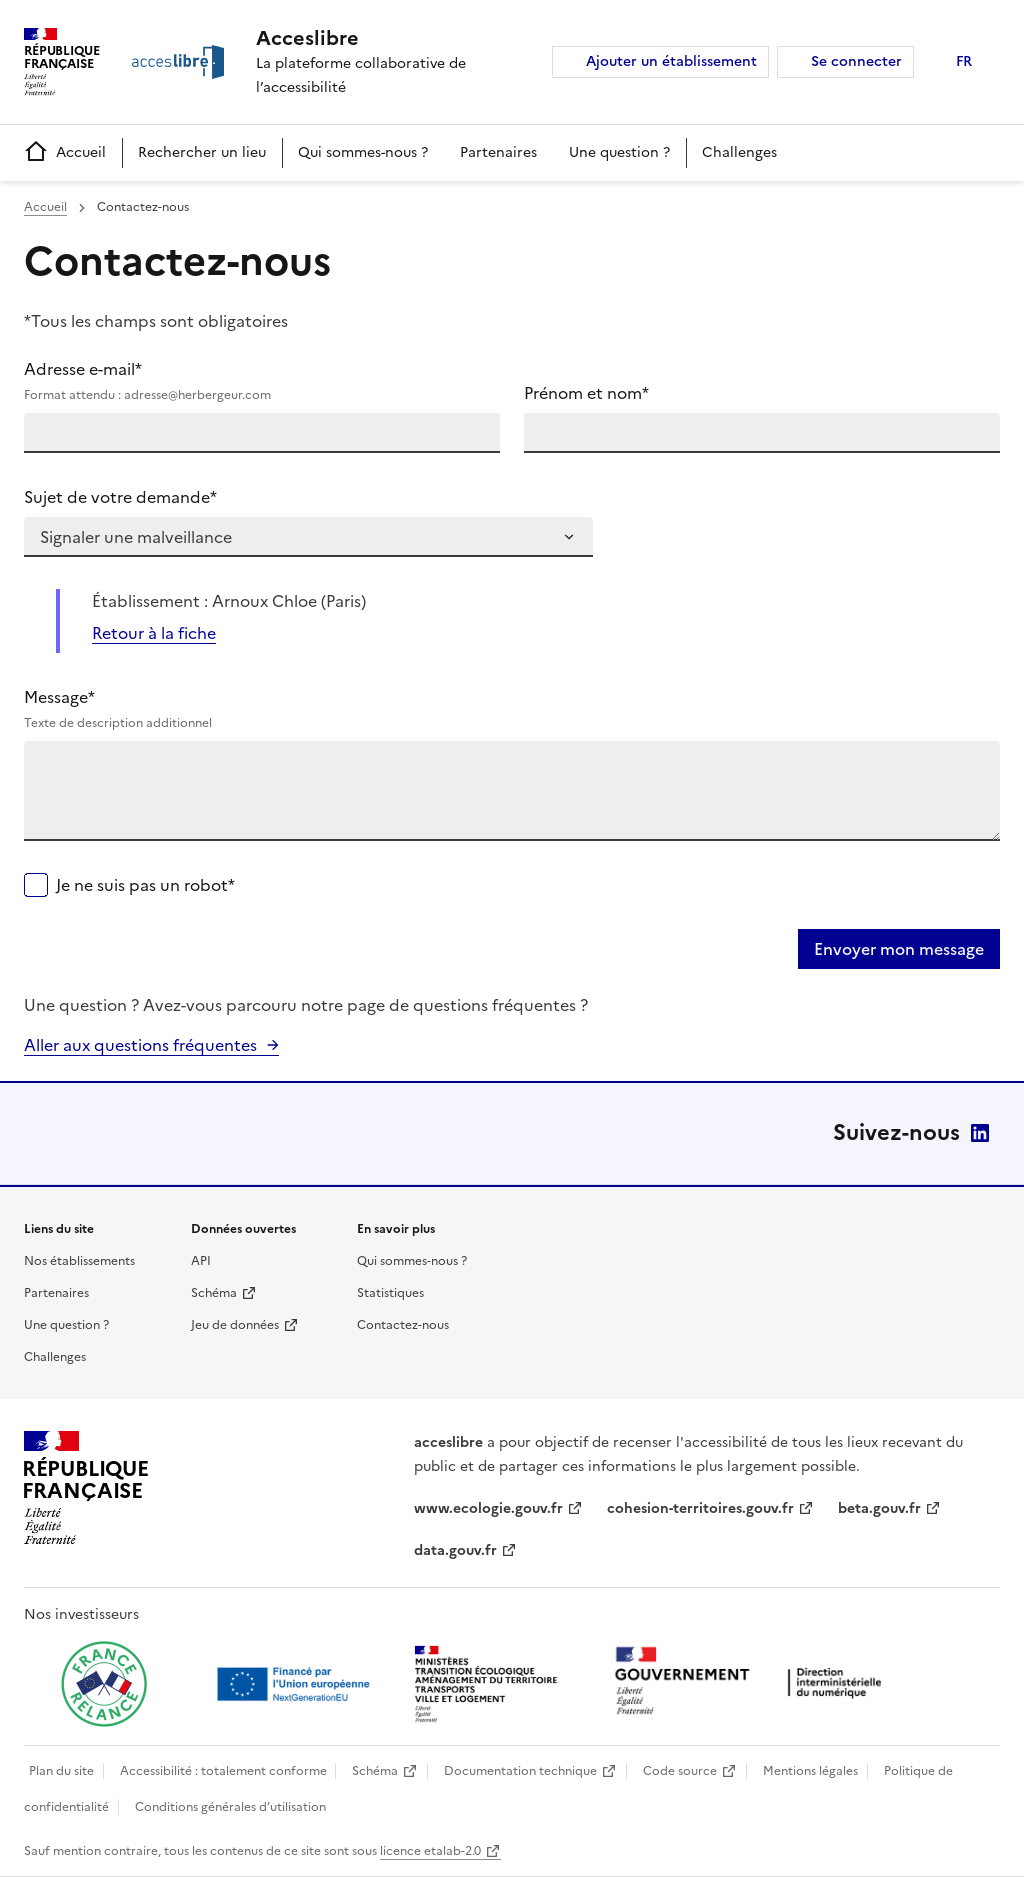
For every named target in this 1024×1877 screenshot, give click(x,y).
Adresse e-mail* (262, 381)
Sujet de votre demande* (120, 497)
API (201, 1261)
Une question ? (619, 152)
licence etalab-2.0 (430, 1851)
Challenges (739, 152)
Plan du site (61, 1771)
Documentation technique (520, 1771)
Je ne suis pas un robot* (145, 885)
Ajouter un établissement (671, 61)
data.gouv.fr (455, 1550)
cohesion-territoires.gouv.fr (700, 1508)
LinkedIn (980, 1133)
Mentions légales (810, 1771)
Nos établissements (79, 1261)
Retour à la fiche (154, 633)
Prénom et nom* (586, 393)
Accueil (65, 152)
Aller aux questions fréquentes (140, 1045)
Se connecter (856, 61)
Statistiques (390, 1293)
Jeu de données (235, 1325)
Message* (512, 709)
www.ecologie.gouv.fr (488, 1508)
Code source (680, 1771)
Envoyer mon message (899, 949)
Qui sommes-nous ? (363, 152)
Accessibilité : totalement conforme (223, 1771)
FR (964, 61)
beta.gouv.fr (879, 1508)
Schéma (214, 1293)
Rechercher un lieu (202, 152)
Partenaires (498, 152)
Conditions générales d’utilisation (230, 1807)
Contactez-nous (403, 1325)
